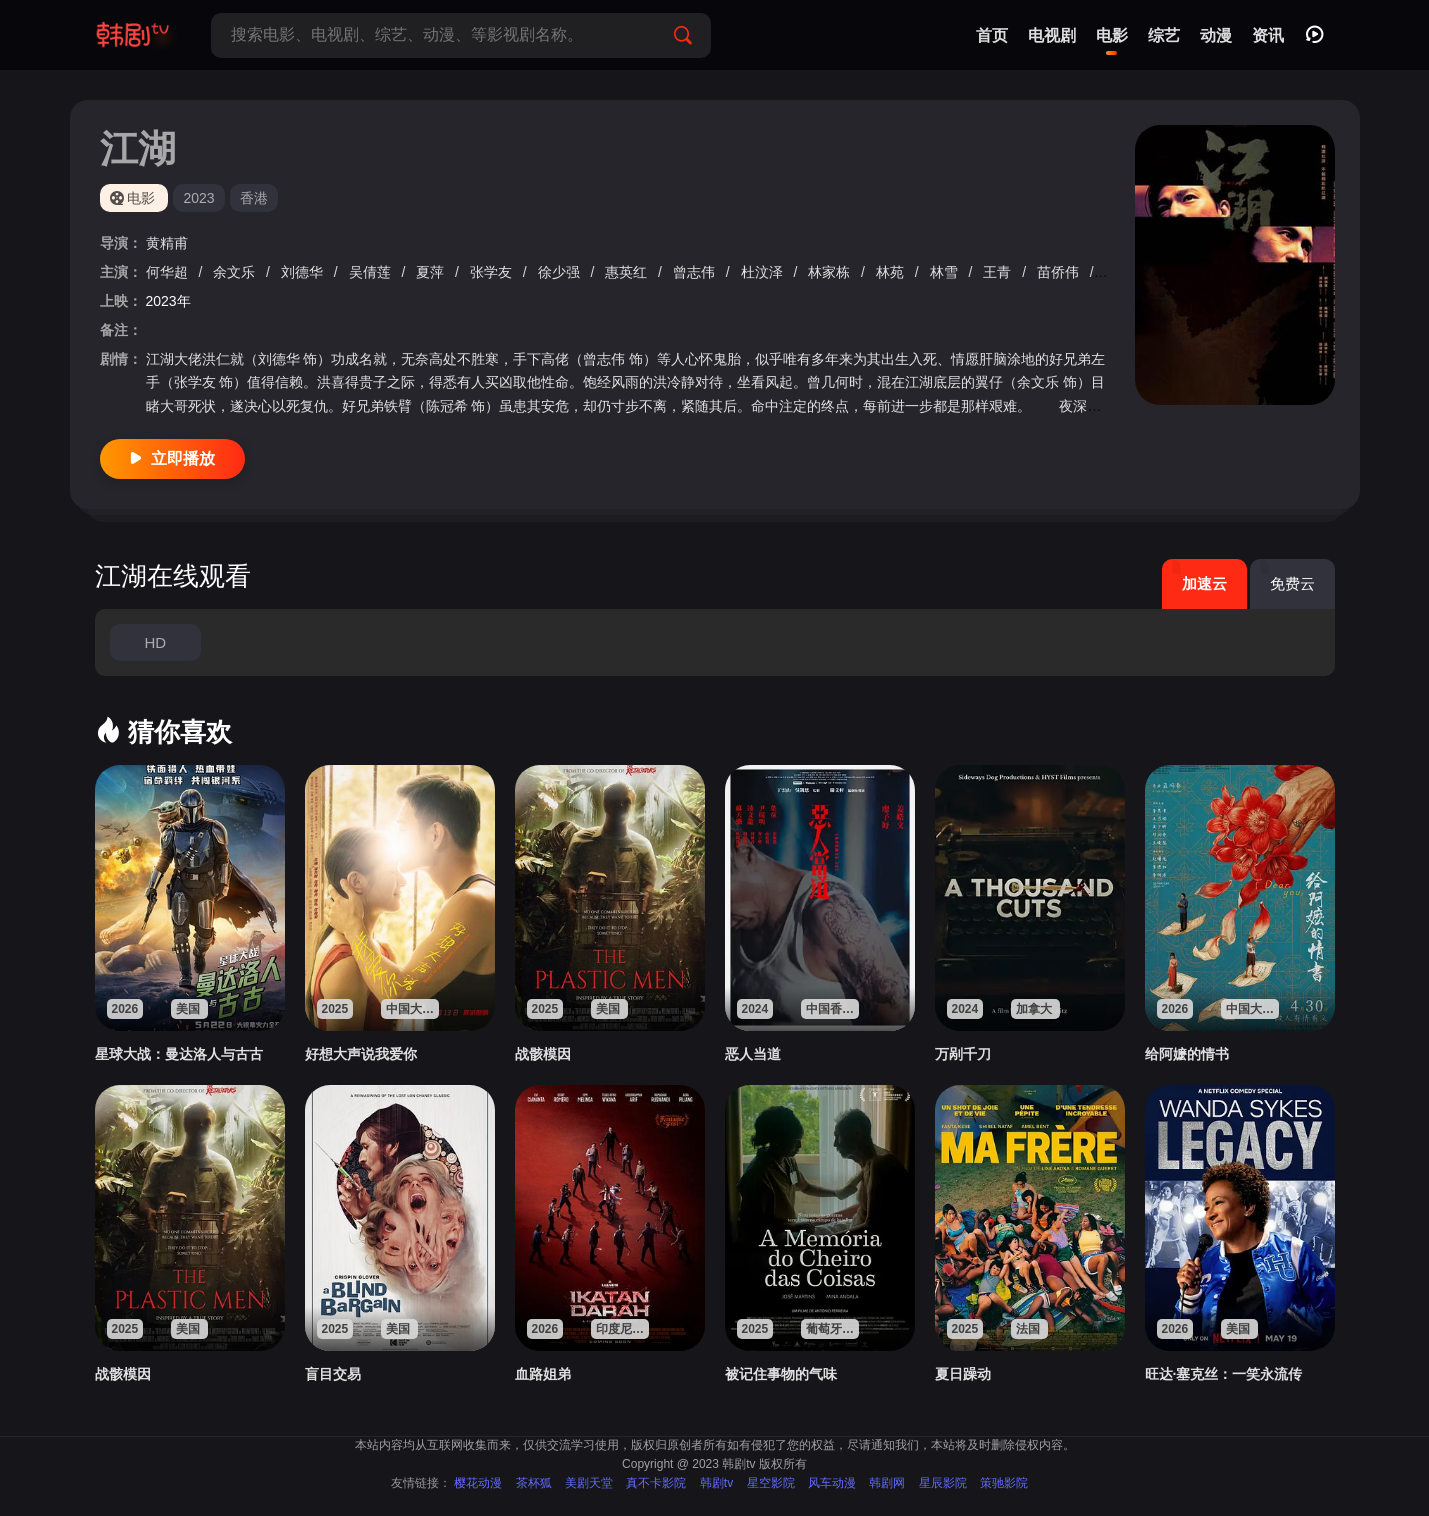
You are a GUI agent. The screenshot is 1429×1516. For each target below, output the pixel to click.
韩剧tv (716, 1483)
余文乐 (236, 272)
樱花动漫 (478, 1483)
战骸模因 (543, 1054)
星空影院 (771, 1483)
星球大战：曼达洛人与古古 (179, 1054)
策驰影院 (1004, 1483)
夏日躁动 (963, 1374)
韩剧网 (887, 1483)
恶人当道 (753, 1054)
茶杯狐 (534, 1483)
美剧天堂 (589, 1483)
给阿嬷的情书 (1187, 1054)
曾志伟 (696, 272)
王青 (999, 272)
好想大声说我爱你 (361, 1054)
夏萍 (432, 272)
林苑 (892, 272)
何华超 (169, 272)
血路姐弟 (543, 1374)
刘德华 (304, 272)
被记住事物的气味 (781, 1374)
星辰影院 (943, 1483)
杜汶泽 (764, 272)
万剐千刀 (963, 1054)
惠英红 (628, 272)
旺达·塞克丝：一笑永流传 (1224, 1374)
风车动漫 (832, 1483)
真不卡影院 (656, 1483)
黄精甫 (167, 243)
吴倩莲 (372, 272)
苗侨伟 (1060, 272)
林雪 (946, 272)
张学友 (493, 272)
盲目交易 (333, 1374)
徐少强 (561, 272)
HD (155, 642)
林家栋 (831, 272)
